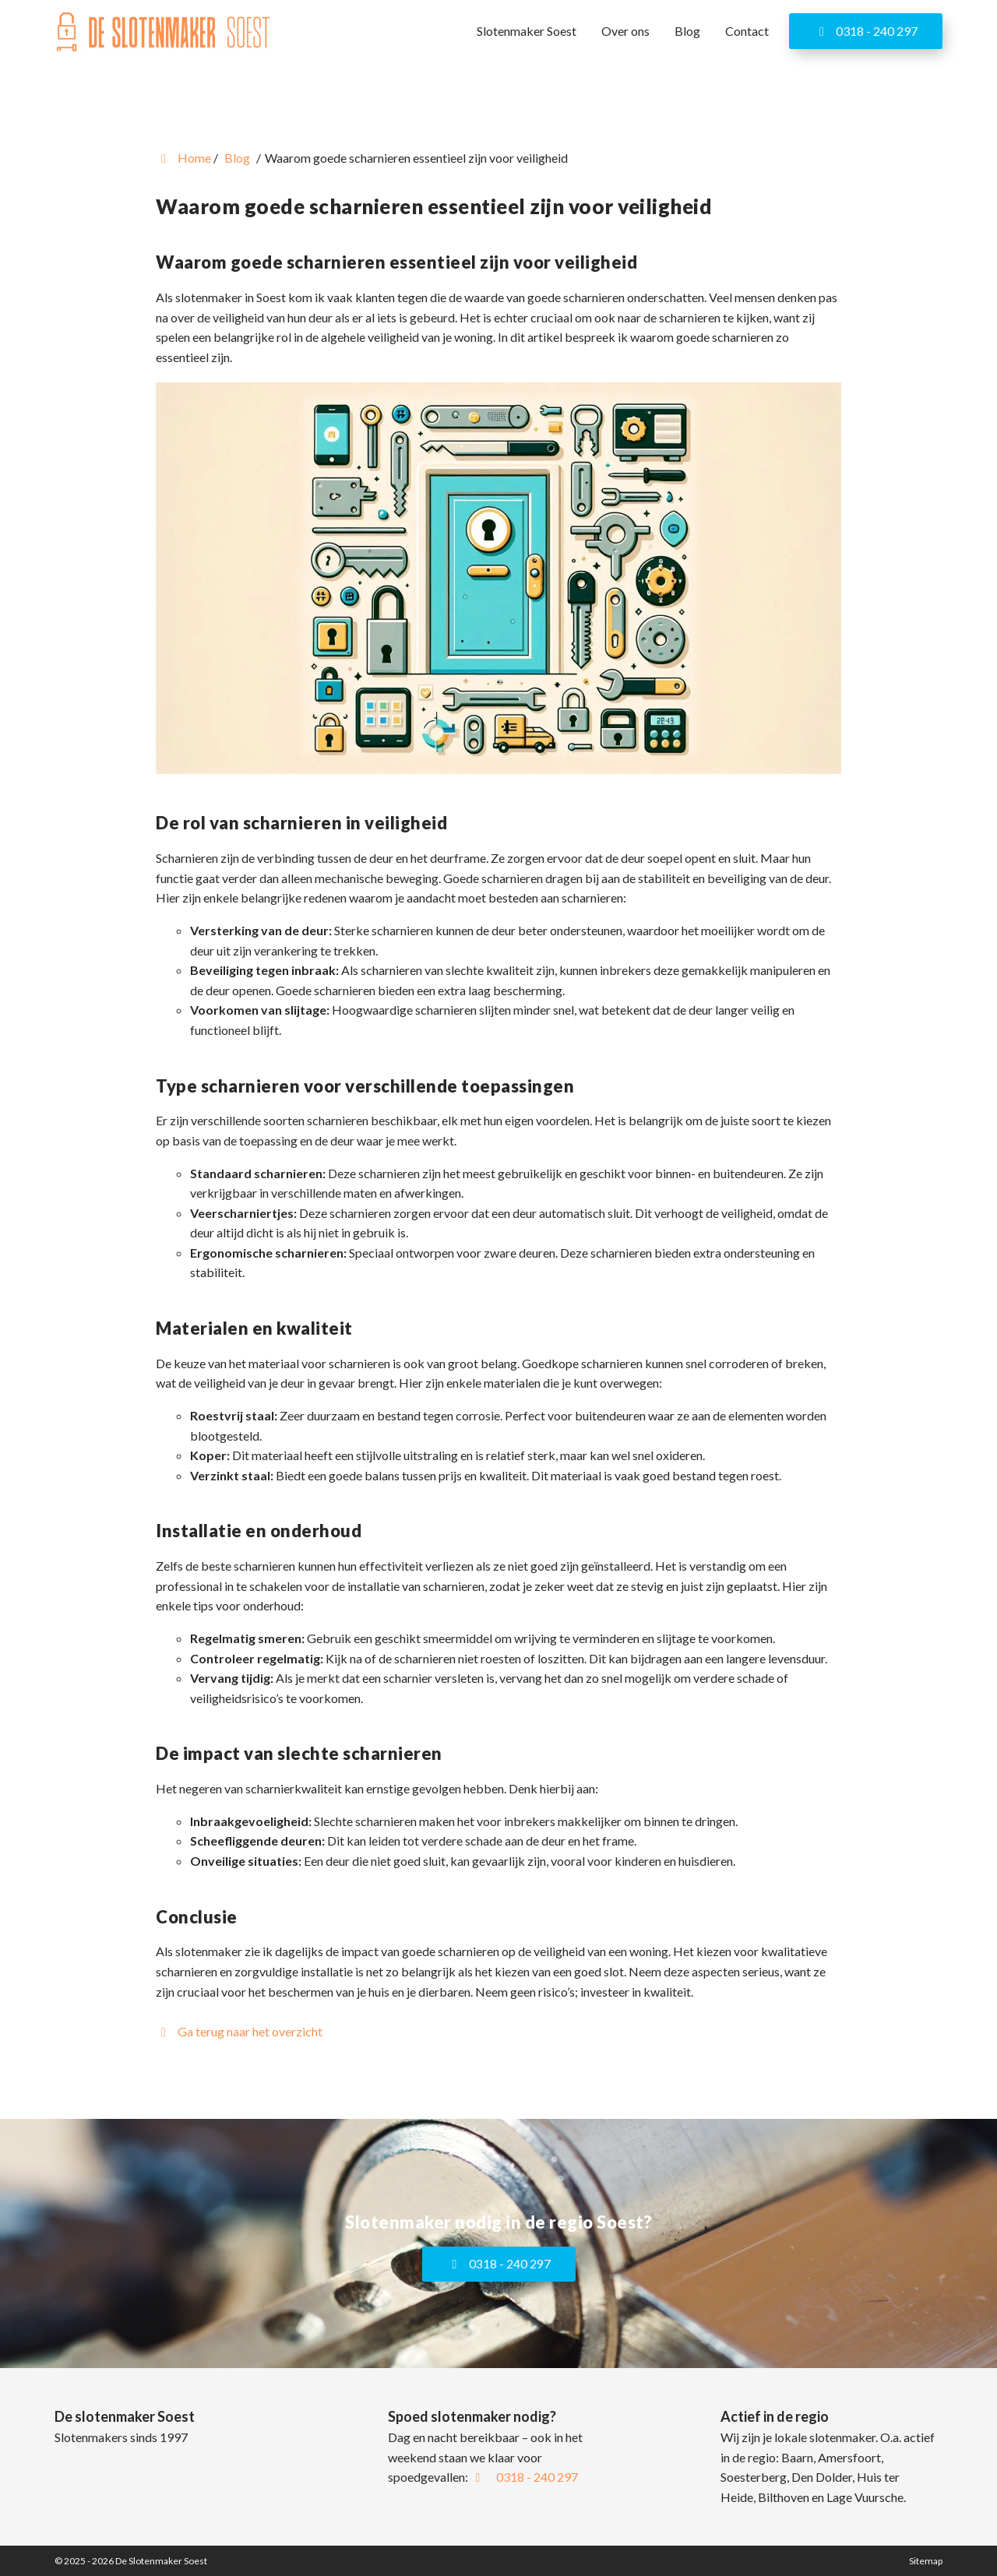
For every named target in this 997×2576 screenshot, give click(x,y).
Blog (687, 30)
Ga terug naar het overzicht (239, 2031)
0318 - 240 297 (866, 30)
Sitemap (925, 2561)
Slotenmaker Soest (526, 30)
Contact (747, 30)
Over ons (625, 30)
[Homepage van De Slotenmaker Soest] (164, 33)
